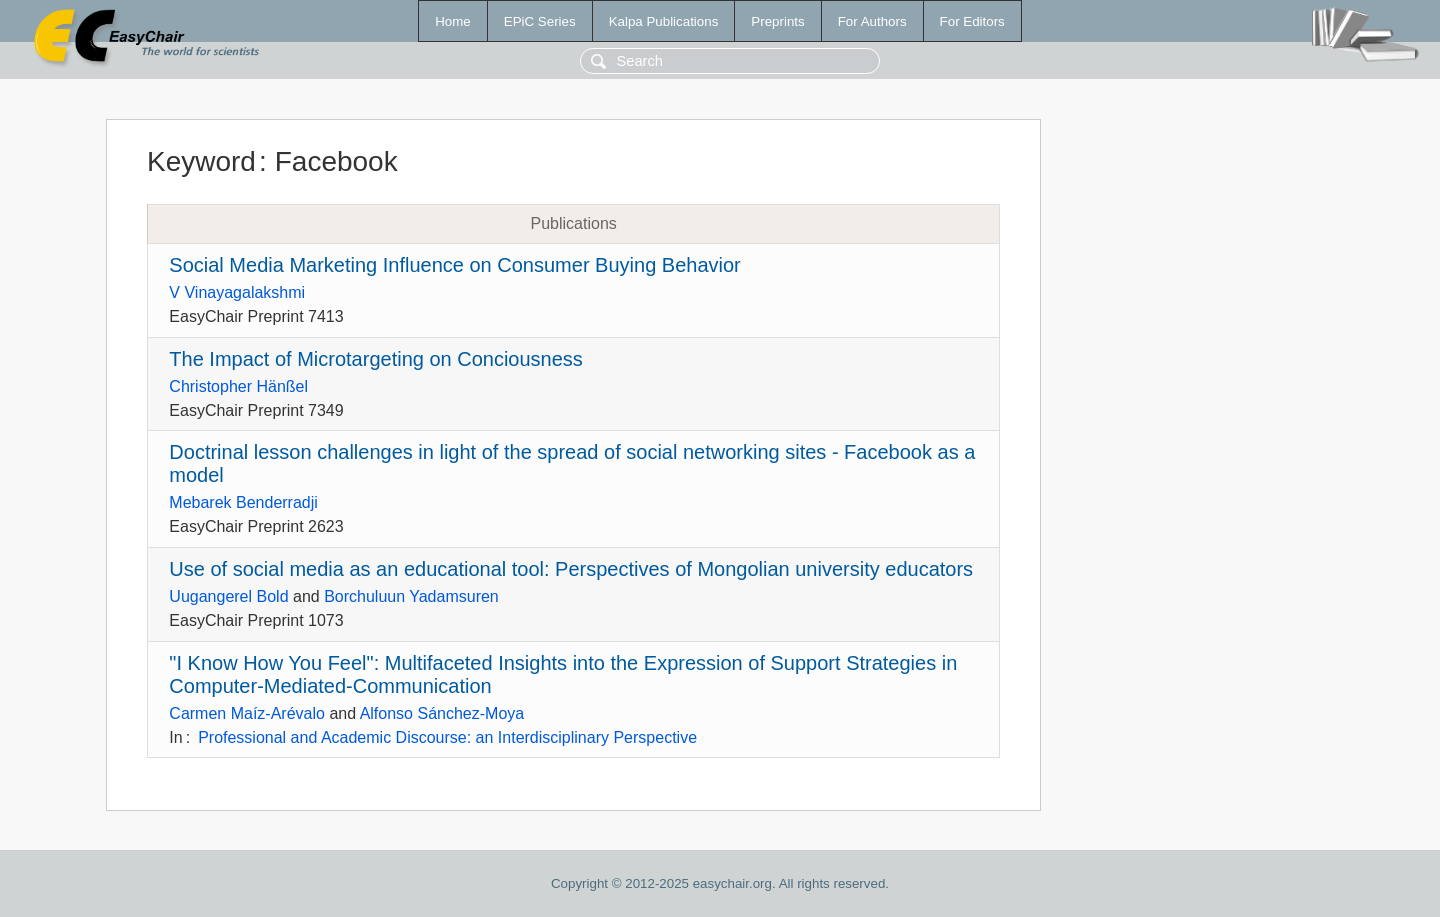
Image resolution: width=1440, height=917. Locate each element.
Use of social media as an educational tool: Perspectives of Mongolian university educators (571, 569)
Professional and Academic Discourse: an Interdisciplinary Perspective (447, 737)
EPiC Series (540, 21)
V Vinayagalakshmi (237, 292)
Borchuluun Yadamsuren (411, 596)
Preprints (777, 21)
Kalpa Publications (664, 21)
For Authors (872, 21)
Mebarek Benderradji (243, 502)
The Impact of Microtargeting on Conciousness (376, 359)
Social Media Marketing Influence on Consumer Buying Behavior (454, 265)
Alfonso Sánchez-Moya (442, 713)
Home (453, 21)
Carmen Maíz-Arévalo (247, 713)
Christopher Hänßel (238, 386)
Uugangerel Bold (228, 596)
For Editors (972, 21)
